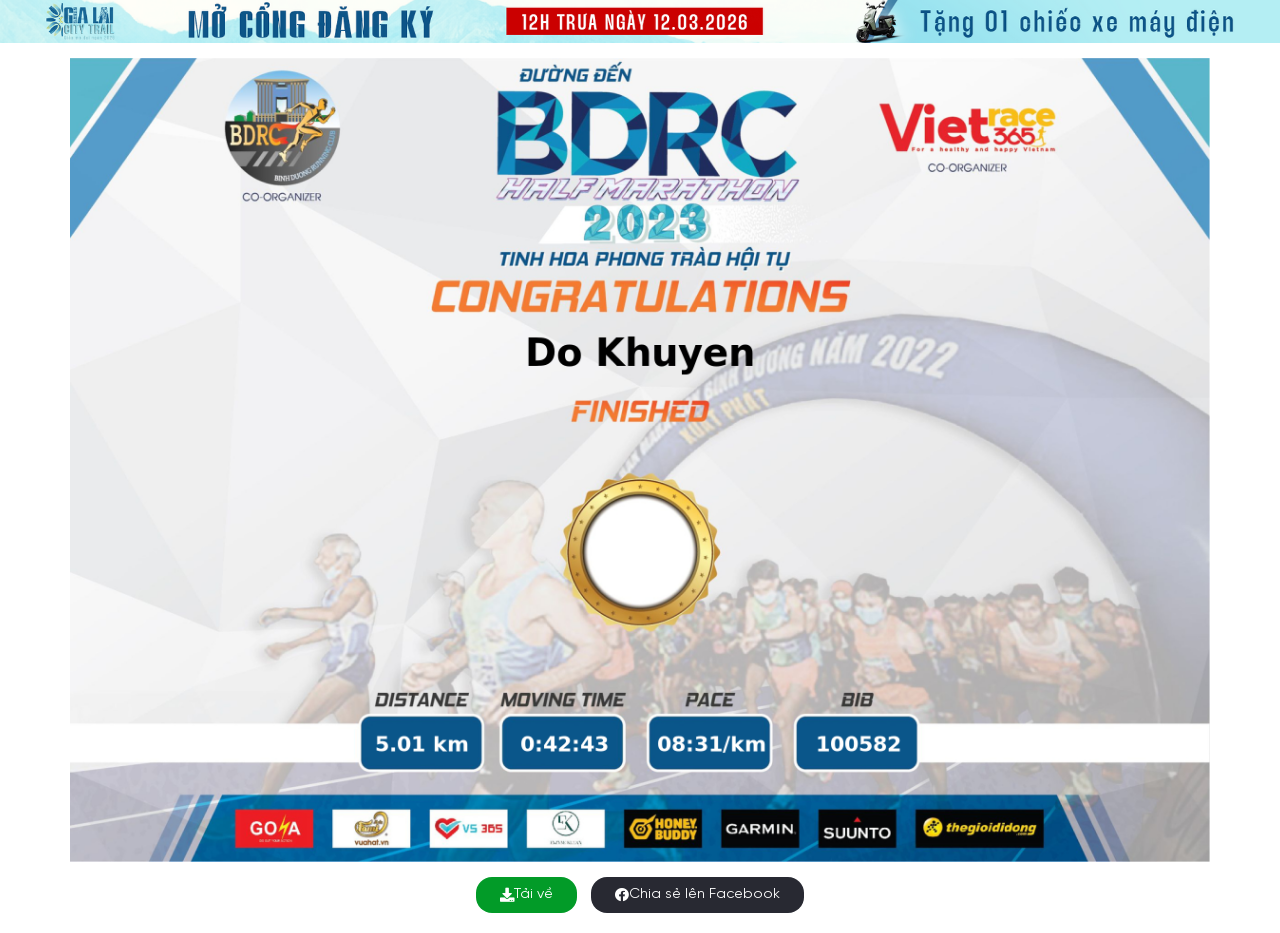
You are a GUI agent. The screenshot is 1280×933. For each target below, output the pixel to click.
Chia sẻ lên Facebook (697, 894)
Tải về (526, 894)
